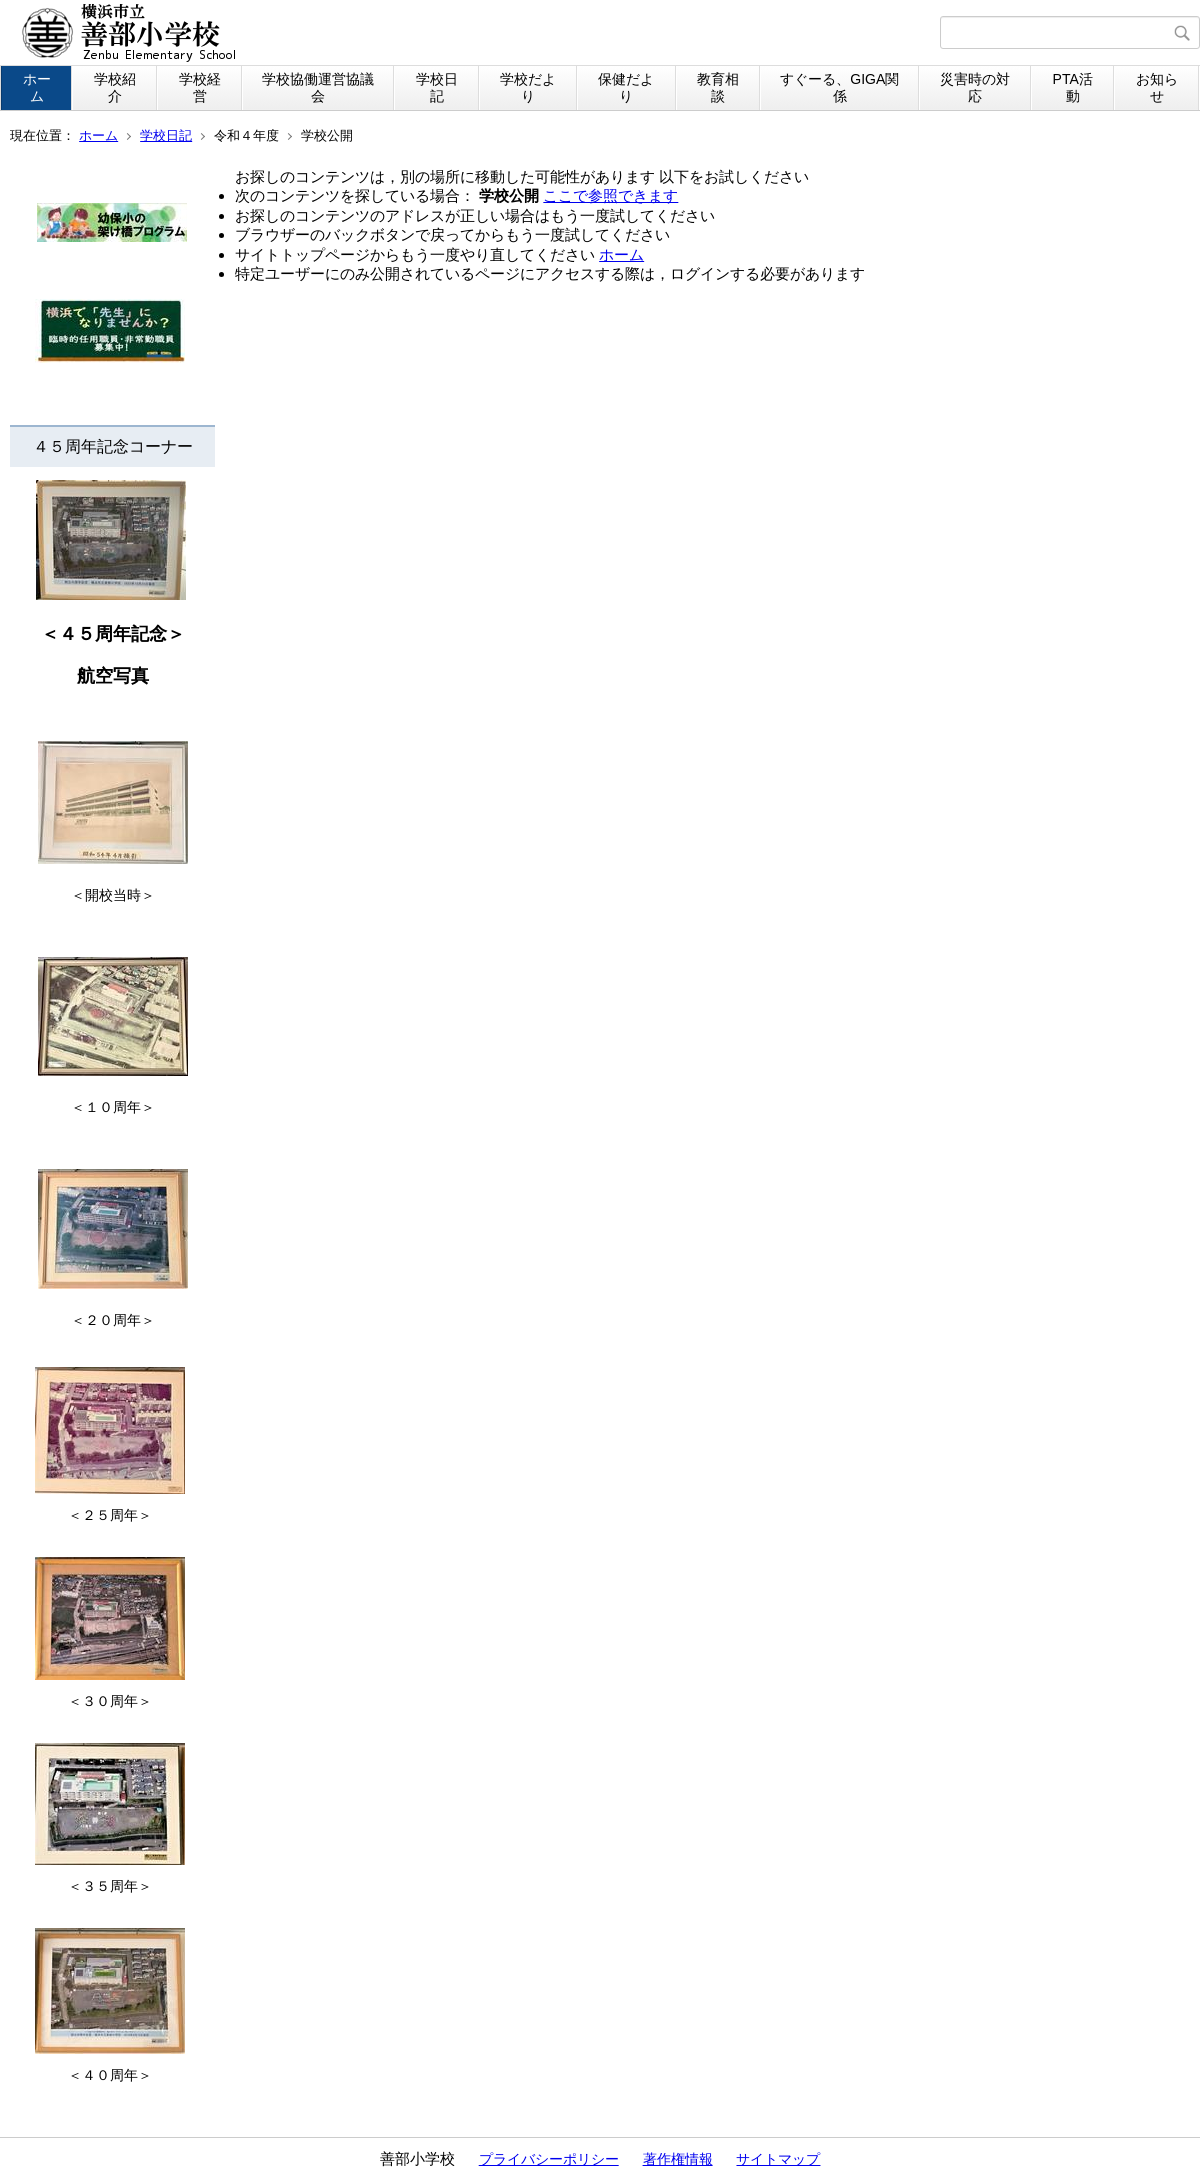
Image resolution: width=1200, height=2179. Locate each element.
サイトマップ (778, 2159)
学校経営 (200, 87)
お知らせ (1157, 87)
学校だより (528, 87)
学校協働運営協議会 (318, 87)
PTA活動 (1073, 87)
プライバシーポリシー (549, 2159)
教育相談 (718, 87)
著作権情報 (678, 2159)
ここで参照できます (610, 195)
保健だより (626, 87)
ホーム (37, 87)
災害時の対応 (975, 87)
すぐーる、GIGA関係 (839, 87)
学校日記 (437, 87)
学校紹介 (115, 87)
